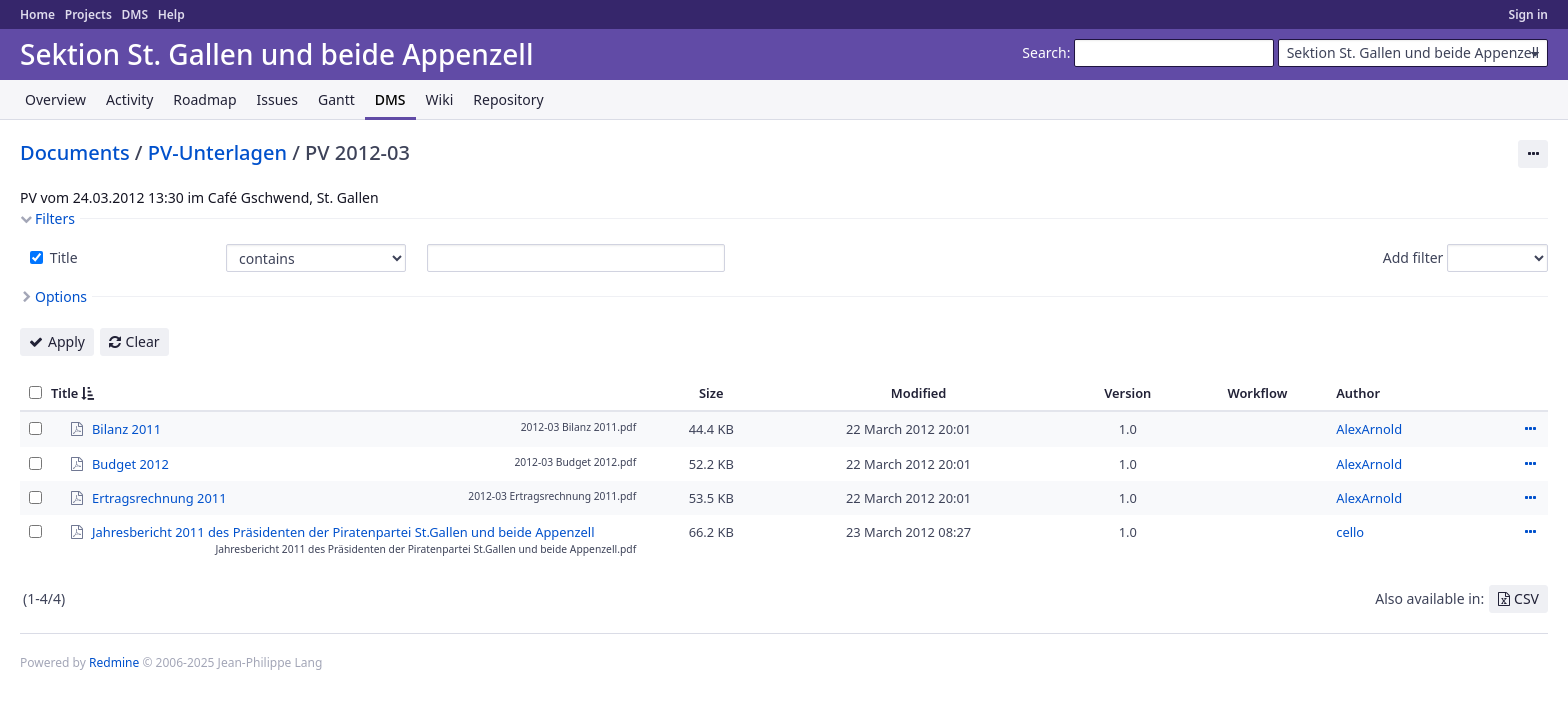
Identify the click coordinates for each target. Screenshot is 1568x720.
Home (37, 14)
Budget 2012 (130, 463)
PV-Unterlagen (217, 152)
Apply (66, 341)
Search (1044, 52)
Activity (129, 99)
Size (711, 393)
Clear (143, 341)
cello (1350, 532)
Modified (919, 393)
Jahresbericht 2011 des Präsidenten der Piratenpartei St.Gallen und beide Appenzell (343, 531)
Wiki (440, 99)
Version (1127, 393)
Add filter (1413, 257)
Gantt (336, 99)
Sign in (1528, 14)
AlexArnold (1369, 429)
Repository (508, 99)
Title (62, 257)
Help (171, 14)
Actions (1530, 429)
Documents (75, 152)
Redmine (114, 662)
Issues (277, 99)
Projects (88, 14)
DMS (134, 14)
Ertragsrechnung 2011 (159, 497)
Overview (55, 99)
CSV (1526, 598)
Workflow (1257, 393)
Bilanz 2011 (126, 428)
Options (61, 296)
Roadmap (204, 99)
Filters (55, 218)
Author (1358, 393)
